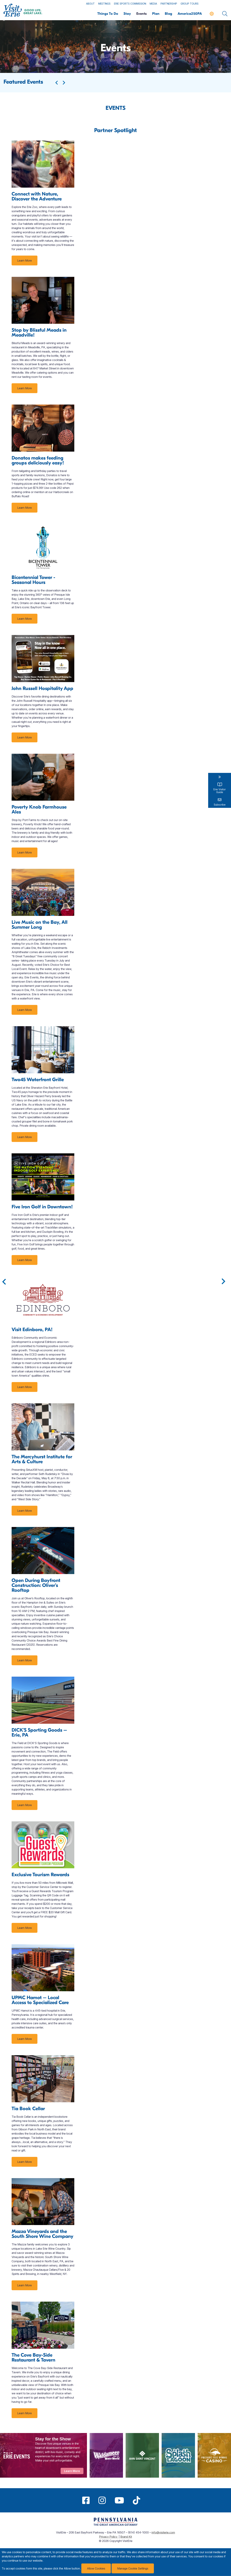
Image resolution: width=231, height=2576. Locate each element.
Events (141, 14)
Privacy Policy (108, 2536)
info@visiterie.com (163, 2532)
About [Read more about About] (90, 3)
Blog (168, 14)
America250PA (190, 14)
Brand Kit (126, 2536)
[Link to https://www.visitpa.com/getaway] (116, 2524)
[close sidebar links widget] (219, 777)
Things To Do (107, 14)
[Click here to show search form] (225, 13)
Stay (127, 14)
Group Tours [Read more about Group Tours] (190, 3)
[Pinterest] (148, 2500)
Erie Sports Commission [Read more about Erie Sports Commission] (130, 3)
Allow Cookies (96, 2568)
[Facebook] (86, 2500)
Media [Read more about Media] (153, 3)
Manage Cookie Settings (132, 2568)
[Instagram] (102, 2500)
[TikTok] (136, 2500)
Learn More (24, 260)
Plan (156, 14)
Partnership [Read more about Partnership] (169, 3)
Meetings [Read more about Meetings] (104, 3)
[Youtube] (119, 2500)
